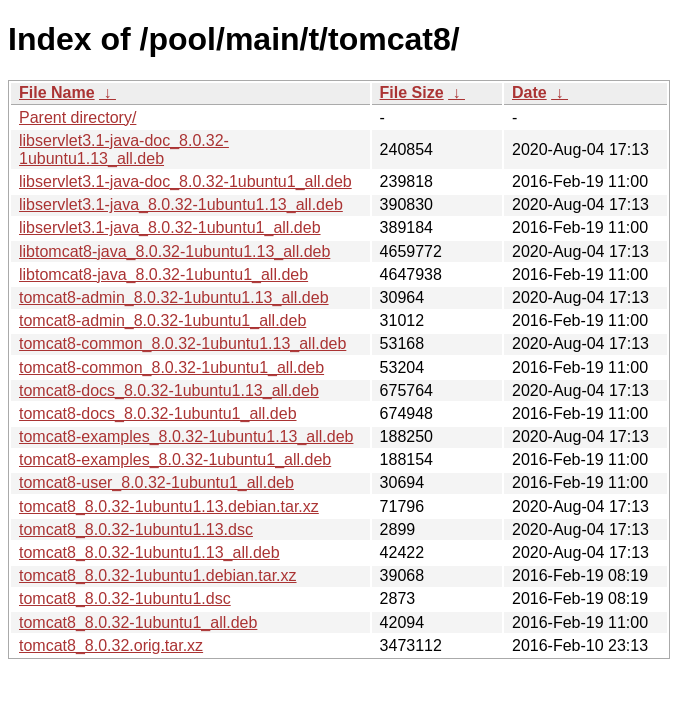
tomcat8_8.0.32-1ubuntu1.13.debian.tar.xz (169, 506)
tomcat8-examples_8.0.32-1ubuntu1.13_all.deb (186, 436)
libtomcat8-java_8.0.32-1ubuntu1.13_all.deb (174, 251)
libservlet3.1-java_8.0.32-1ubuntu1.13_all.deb (181, 204)
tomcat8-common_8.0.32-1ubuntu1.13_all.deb (182, 343)
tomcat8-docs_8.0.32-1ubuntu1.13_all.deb (169, 390)
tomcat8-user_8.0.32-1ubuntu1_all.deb (156, 482)
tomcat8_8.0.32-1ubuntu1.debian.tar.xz (158, 575)
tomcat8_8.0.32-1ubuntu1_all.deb (138, 622)
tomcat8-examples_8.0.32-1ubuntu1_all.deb (175, 459)
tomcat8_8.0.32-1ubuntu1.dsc (125, 598)
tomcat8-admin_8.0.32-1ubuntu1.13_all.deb (174, 297)
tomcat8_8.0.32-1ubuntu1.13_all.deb (149, 552)
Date (529, 92)
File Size (412, 92)
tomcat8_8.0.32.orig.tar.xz (111, 645)
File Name (57, 92)
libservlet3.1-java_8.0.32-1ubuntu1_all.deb (170, 227)
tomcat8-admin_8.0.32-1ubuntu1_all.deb (162, 320)
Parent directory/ (77, 117)
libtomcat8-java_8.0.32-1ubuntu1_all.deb (163, 274)
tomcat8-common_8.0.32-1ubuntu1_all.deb (171, 367)
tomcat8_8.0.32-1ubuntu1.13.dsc (136, 529)
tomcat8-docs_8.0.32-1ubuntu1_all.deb (158, 413)
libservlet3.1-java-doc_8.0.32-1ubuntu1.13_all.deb (124, 149)
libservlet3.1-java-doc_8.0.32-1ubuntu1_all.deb (185, 181)
